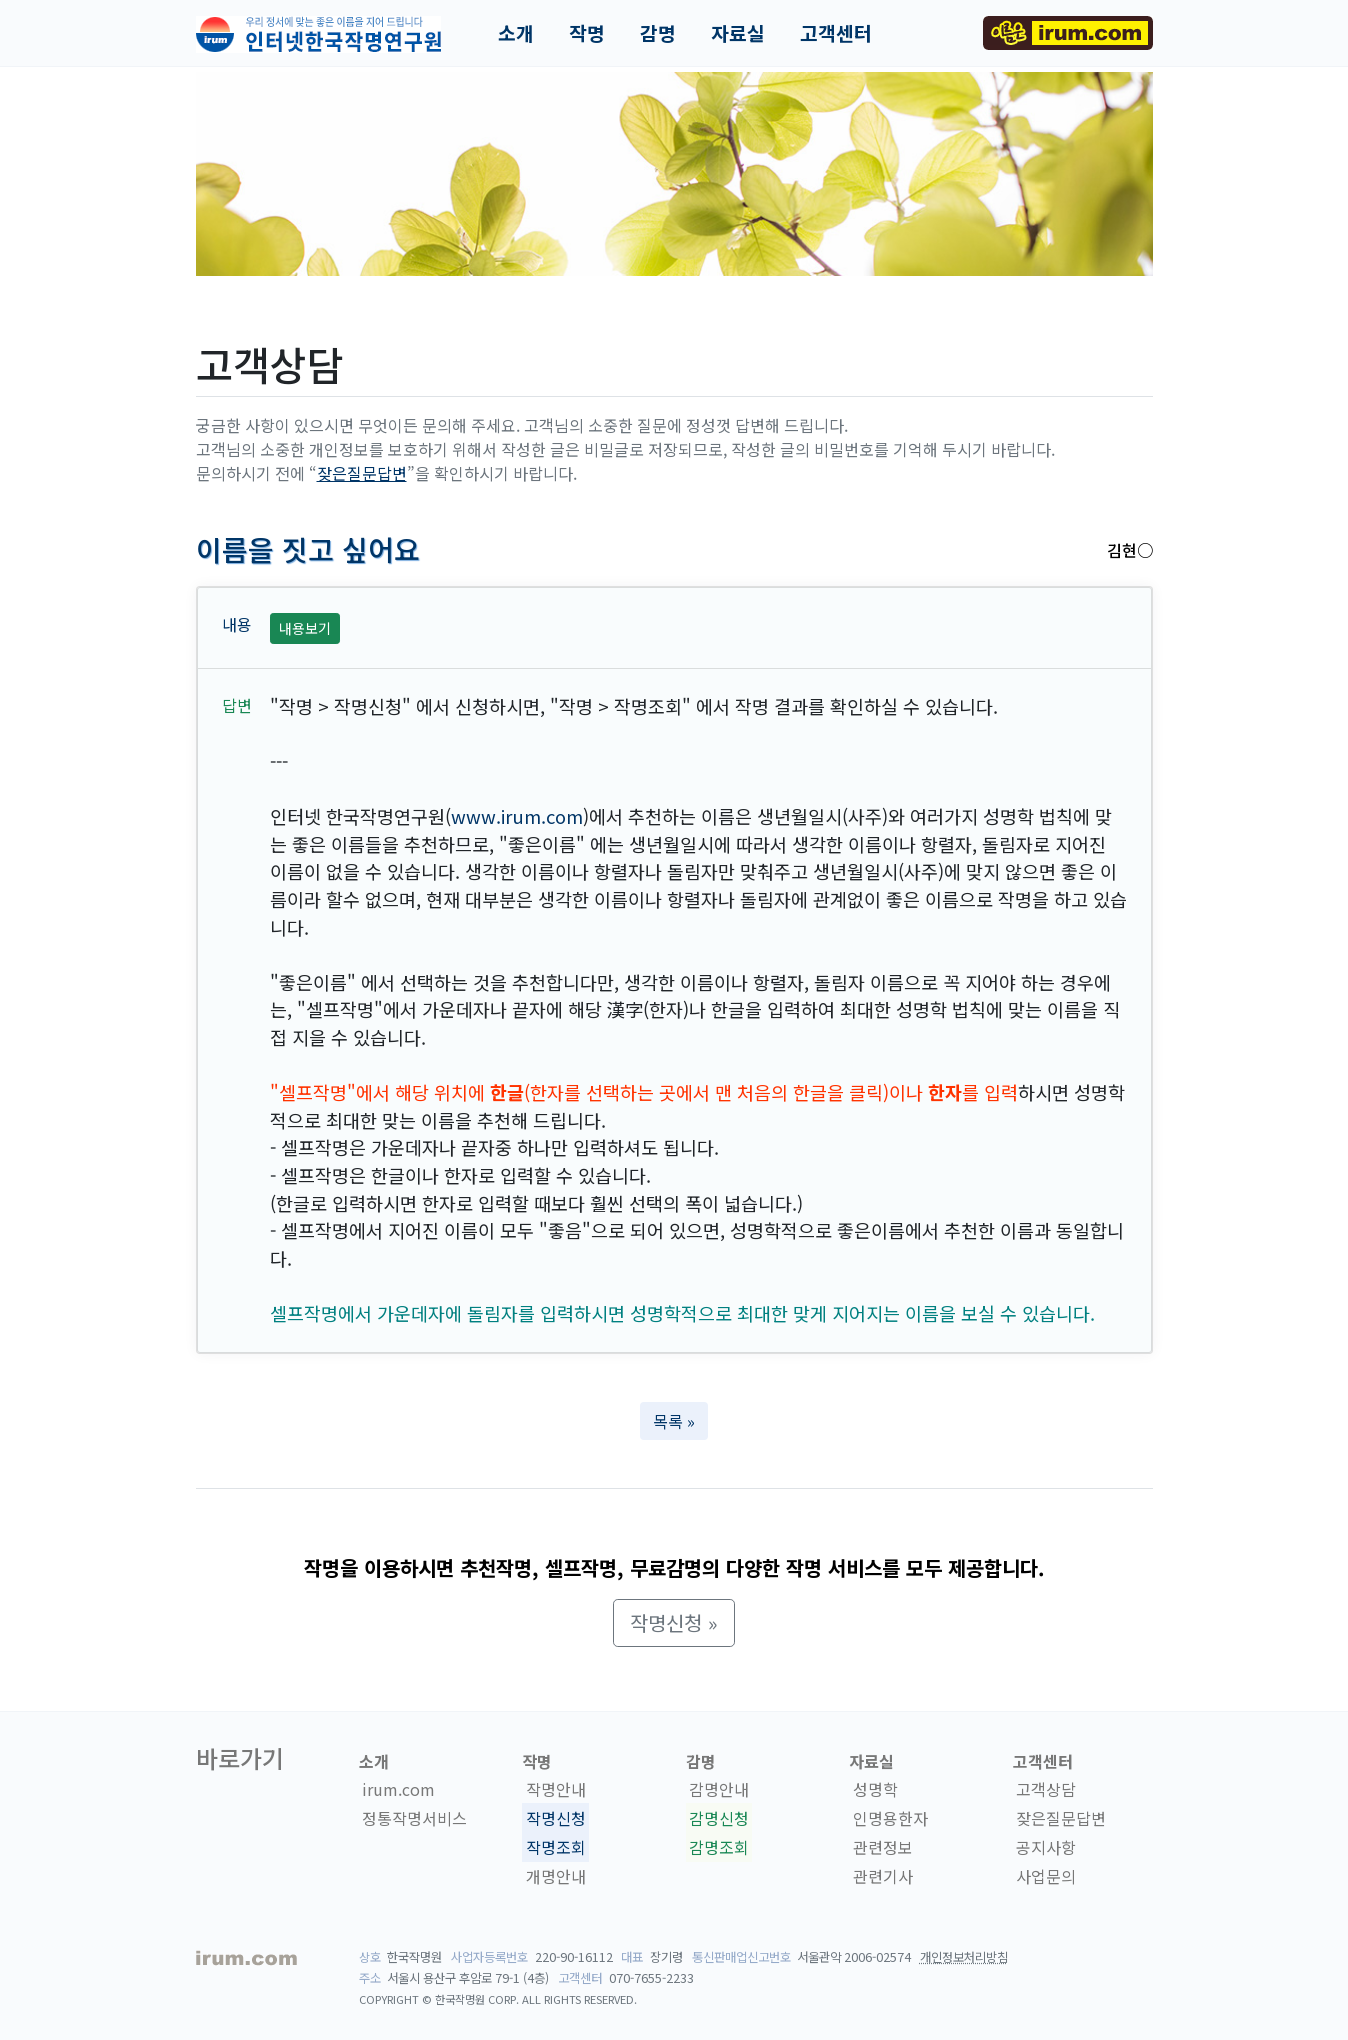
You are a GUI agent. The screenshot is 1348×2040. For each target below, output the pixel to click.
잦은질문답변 (362, 473)
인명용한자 (890, 1818)
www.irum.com (517, 816)
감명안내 (719, 1789)
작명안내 (556, 1789)
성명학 (875, 1789)
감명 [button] (658, 33)
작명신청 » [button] (674, 1622)
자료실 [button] (738, 33)
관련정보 (883, 1847)
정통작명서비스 (414, 1818)
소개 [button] (516, 33)
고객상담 (1046, 1789)
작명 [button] (587, 33)
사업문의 (1046, 1876)
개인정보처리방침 (964, 1957)
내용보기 (305, 628)
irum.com (398, 1789)
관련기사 (883, 1876)
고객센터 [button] (836, 33)
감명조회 (719, 1847)
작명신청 (556, 1818)
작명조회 (556, 1847)
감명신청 (719, 1818)
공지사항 (1046, 1847)
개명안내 (556, 1876)
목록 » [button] (674, 1421)
